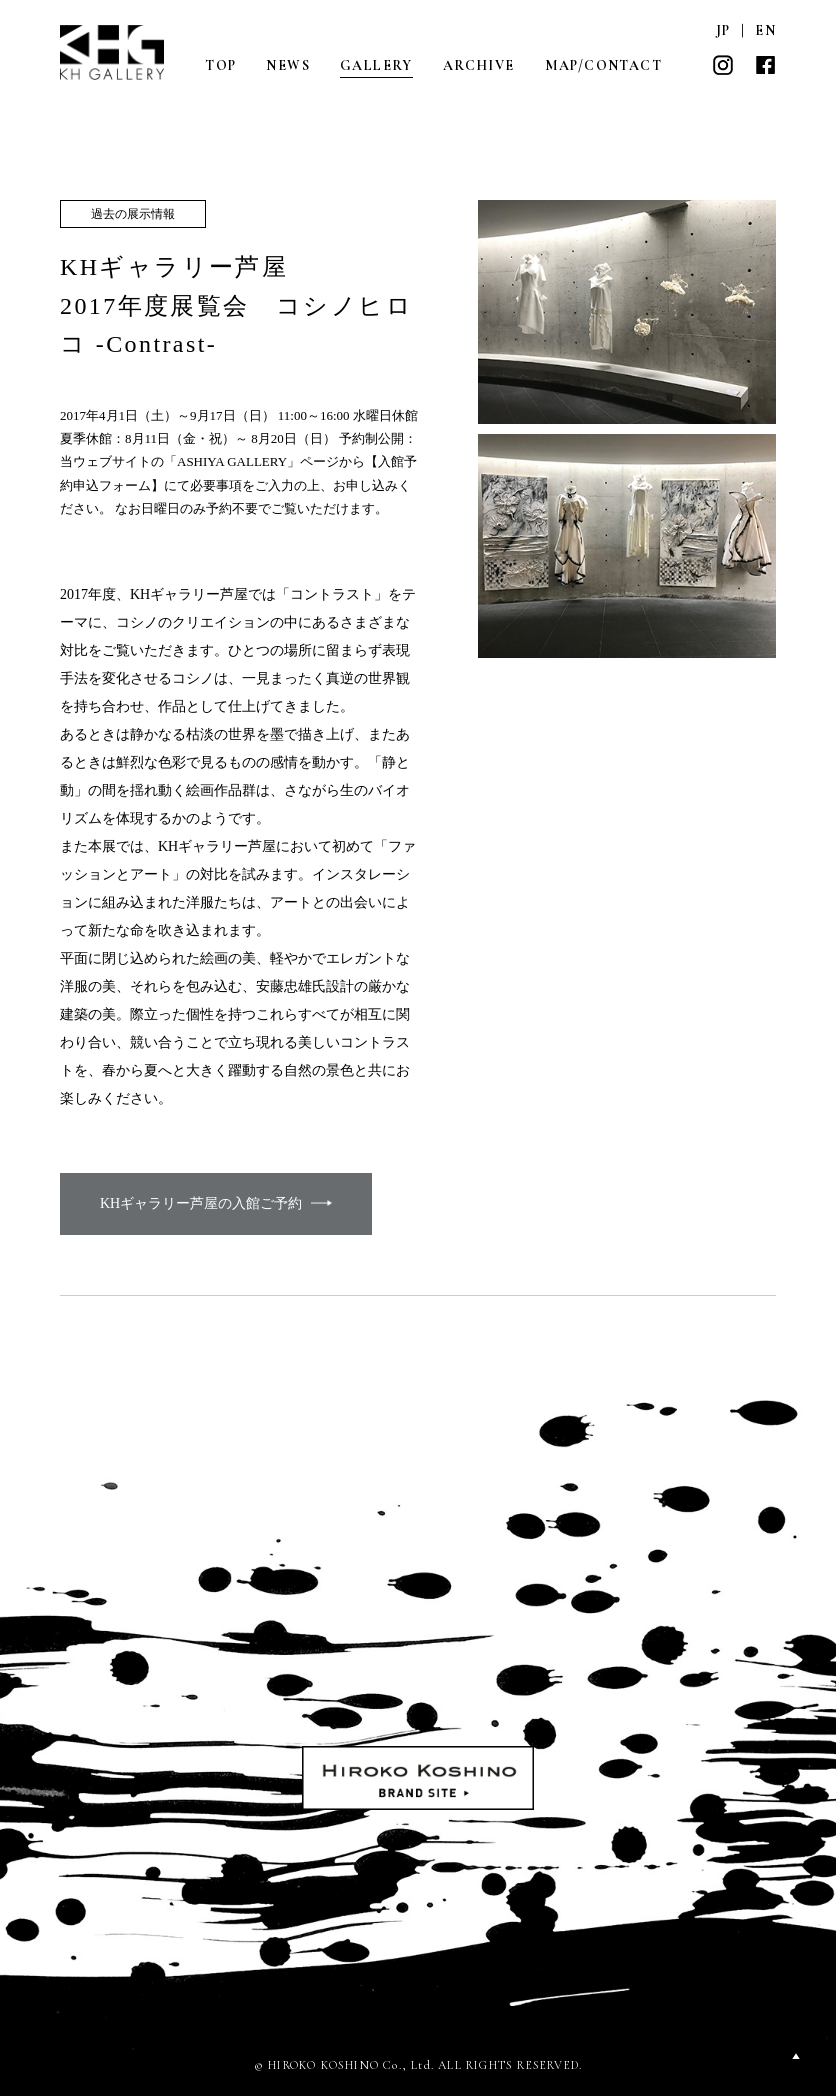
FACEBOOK (765, 65)
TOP (220, 65)
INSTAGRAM (723, 65)
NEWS (288, 65)
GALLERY (376, 65)
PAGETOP (796, 2056)
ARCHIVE (479, 65)
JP (723, 30)
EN (765, 30)
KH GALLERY (113, 52)
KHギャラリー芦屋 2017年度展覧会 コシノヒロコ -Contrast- (236, 305)
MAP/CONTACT (603, 65)
